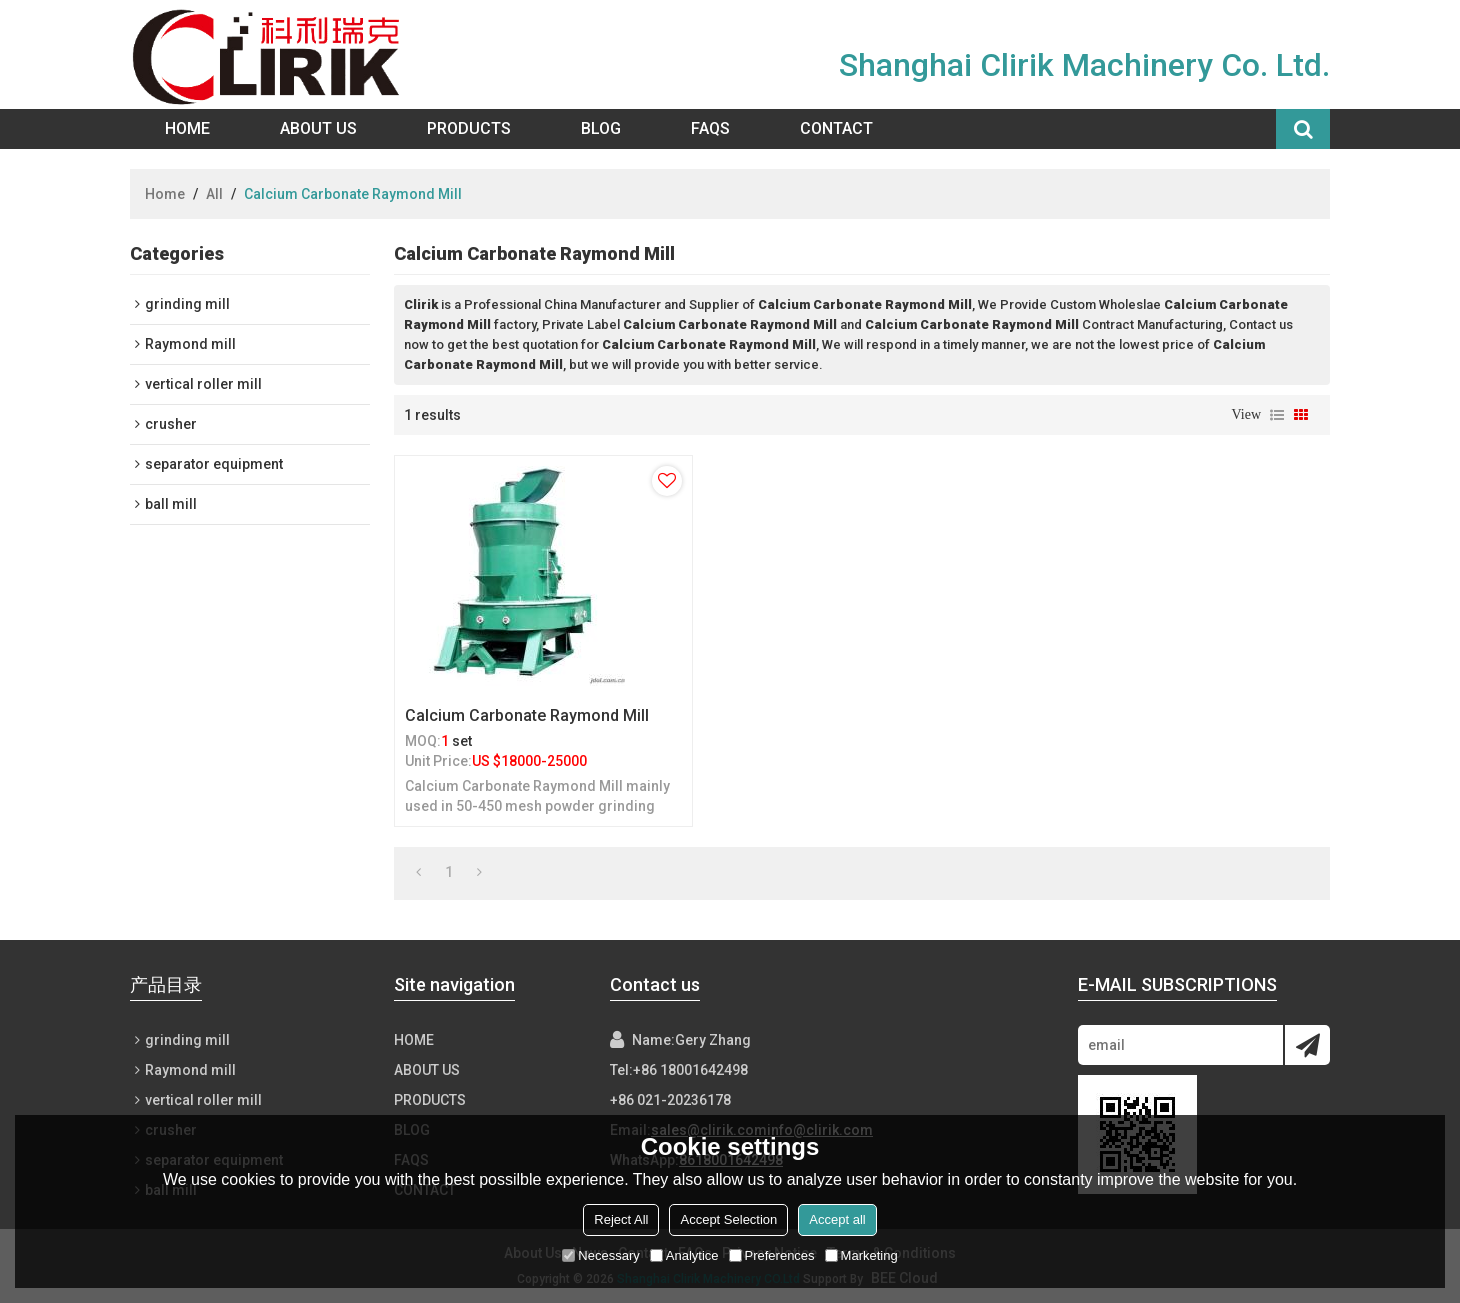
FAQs (710, 128)
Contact (836, 128)
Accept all (837, 1219)
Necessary (600, 1255)
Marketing (861, 1255)
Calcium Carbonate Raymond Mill (527, 715)
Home (187, 128)
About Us (318, 128)
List (1277, 415)
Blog (601, 128)
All (214, 194)
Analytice (684, 1255)
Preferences (772, 1255)
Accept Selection (728, 1219)
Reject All (621, 1219)
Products (469, 128)
